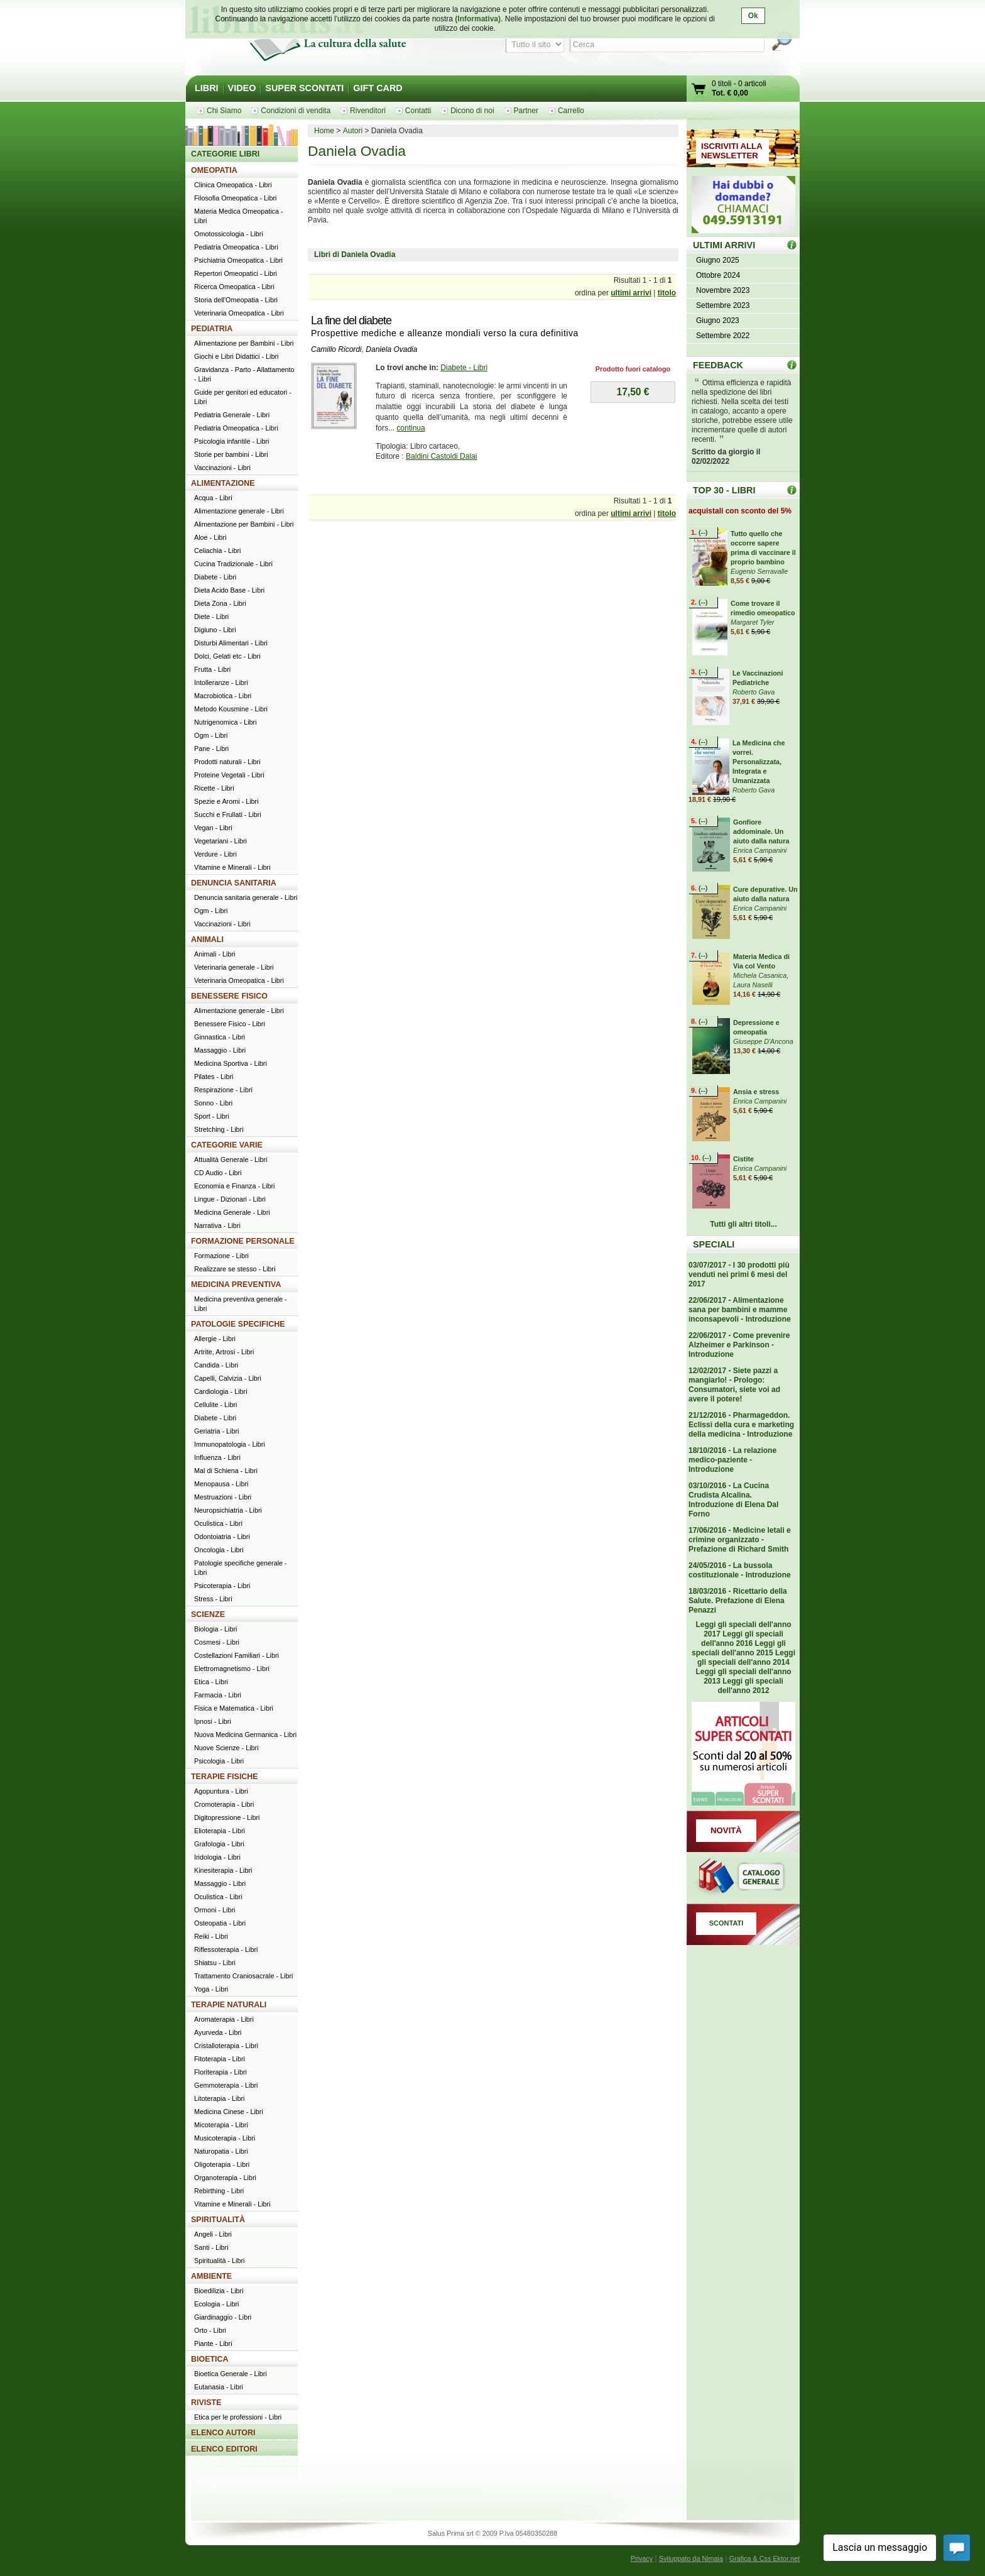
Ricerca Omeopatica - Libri (234, 286)
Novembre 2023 (722, 290)
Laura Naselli (753, 985)
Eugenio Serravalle (759, 571)
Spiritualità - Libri (219, 2260)
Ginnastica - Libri (219, 1037)
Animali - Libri (214, 954)
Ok (753, 15)
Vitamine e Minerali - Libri (232, 867)
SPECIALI (713, 1244)
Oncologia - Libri (219, 1550)
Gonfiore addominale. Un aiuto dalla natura (761, 831)
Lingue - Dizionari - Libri (230, 1199)
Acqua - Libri (213, 497)
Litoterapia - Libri (219, 2098)
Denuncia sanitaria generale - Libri (245, 897)
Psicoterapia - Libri (222, 1585)
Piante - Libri (213, 2343)
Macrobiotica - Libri (222, 695)
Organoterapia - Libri (225, 2177)
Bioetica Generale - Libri (230, 2373)
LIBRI (207, 88)
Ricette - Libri (214, 788)
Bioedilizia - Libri (219, 2290)
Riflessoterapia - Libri (226, 1949)
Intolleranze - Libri (221, 682)
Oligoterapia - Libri (221, 2164)
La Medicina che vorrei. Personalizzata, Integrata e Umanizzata (758, 761)
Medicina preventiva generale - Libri (240, 1303)
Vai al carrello (699, 90)
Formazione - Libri (221, 1255)
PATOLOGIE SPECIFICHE (238, 1324)
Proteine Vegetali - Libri (229, 775)
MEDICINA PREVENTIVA (236, 1284)
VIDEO (242, 88)
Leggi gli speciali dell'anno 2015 (739, 1648)
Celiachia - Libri (217, 550)
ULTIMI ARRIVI (724, 245)
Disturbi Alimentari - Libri (231, 643)
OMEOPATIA (214, 170)
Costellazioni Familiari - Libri (236, 1655)
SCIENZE (208, 1614)
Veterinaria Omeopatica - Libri (239, 313)
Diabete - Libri (463, 367)
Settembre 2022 (722, 335)
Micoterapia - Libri (221, 2125)
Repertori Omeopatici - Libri (235, 273)
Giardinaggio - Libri (222, 2317)
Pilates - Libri (213, 1076)
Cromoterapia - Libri (224, 1804)
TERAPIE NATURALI (228, 2004)
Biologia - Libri (215, 1629)
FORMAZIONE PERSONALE (243, 1241)
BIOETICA (210, 2359)
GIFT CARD (377, 88)
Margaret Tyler (752, 622)
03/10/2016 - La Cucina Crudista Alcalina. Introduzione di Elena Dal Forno (733, 1499)
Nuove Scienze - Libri (226, 1747)
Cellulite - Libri (215, 1404)
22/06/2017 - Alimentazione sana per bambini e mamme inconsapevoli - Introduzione (739, 1310)
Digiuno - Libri (215, 629)
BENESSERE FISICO (229, 996)
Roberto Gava (753, 692)
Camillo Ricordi (336, 349)
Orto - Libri (210, 2330)
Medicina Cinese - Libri (228, 2111)
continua (410, 428)
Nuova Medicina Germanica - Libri (245, 1734)
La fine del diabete (351, 320)
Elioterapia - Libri (219, 1830)
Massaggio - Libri (220, 1050)
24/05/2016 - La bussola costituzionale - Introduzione (739, 1570)
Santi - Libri (211, 2247)
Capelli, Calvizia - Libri (227, 1378)
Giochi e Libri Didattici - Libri (236, 356)
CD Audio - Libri (218, 1172)
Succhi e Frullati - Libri (227, 814)
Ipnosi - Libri (212, 1721)
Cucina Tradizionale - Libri (233, 563)
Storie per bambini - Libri (231, 454)
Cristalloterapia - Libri (226, 2045)
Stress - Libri (213, 1599)
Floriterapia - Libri (220, 2072)
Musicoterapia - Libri (224, 2138)
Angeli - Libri (213, 2234)
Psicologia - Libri (219, 1761)
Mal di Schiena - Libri (226, 1470)
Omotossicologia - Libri (228, 234)
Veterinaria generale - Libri (234, 967)
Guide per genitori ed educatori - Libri (242, 396)
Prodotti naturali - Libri (227, 761)
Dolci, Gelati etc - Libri (227, 656)
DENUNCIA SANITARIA (233, 883)
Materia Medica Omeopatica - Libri (238, 215)
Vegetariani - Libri (220, 841)
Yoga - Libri (211, 1989)
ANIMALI (207, 939)
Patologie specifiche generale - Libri (240, 1567)
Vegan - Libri (213, 827)
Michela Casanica (759, 975)
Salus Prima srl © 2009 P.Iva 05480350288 (492, 2533)
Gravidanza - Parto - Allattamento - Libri (244, 374)
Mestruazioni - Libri (222, 1497)
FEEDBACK (718, 365)
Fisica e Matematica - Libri (233, 1708)
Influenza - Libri (217, 1457)
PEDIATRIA (211, 328)
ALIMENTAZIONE (223, 483)
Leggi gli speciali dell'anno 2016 (742, 1639)
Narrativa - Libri (217, 1225)
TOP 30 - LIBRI (724, 490)
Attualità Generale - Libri (230, 1159)
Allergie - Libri (215, 1338)
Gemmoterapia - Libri (226, 2085)
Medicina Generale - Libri (232, 1212)
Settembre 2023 (722, 305)
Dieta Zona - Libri (220, 603)
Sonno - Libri (213, 1103)
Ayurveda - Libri (217, 2032)
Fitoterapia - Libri (219, 2059)
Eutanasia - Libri (218, 2387)
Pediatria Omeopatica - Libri (236, 247)
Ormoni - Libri (214, 1910)
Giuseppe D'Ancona (763, 1041)
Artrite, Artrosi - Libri (224, 1352)
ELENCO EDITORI (224, 2449)
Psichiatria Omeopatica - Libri (238, 260)
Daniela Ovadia (391, 349)
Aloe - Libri (210, 537)
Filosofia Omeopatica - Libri (235, 198)
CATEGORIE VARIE (227, 1145)
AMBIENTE (211, 2276)
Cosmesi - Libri (216, 1642)
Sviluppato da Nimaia (691, 2558)
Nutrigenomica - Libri (225, 722)
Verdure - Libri (215, 854)
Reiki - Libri (211, 1936)
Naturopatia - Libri (221, 2151)
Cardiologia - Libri (221, 1391)
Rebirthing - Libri (219, 2191)
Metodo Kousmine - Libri (231, 709)
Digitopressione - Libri (226, 1817)
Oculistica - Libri (218, 1523)
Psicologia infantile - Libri (231, 441)
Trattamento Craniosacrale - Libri (243, 1976)
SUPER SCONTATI (304, 88)
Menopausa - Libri (221, 1484)
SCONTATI (726, 1923)
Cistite (743, 1159)
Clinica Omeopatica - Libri (233, 185)
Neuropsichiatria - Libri (228, 1510)
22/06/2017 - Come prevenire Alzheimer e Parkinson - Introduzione (739, 1345)
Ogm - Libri (210, 735)
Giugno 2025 (717, 260)
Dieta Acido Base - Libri (229, 590)
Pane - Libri (211, 748)
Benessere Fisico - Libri (229, 1024)
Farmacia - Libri (217, 1695)
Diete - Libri (211, 616)
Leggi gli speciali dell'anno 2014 (746, 1657)
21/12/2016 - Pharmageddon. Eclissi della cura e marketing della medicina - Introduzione (741, 1425)
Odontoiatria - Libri (222, 1536)
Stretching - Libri (219, 1129)
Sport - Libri (211, 1116)
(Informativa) (478, 18)
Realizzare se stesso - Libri (235, 1269)
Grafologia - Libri (219, 1844)
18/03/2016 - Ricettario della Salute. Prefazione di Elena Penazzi (737, 1600)
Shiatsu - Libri (215, 1962)
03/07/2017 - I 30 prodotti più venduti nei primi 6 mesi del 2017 (739, 1274)
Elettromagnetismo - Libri (231, 1668)
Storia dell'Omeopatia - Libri (236, 300)
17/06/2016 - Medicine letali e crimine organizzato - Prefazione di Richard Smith (739, 1540)
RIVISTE (206, 2402)
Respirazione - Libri (223, 1089)
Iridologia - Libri (217, 1857)
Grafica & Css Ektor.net (764, 2558)
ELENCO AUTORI (223, 2432)
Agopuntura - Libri (221, 1791)
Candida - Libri (216, 1365)
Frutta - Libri (212, 669)
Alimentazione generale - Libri (239, 511)
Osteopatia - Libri (220, 1923)
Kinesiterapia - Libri (223, 1870)
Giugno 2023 (717, 320)
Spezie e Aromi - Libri (226, 801)
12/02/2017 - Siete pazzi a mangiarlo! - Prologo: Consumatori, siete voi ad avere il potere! (734, 1384)
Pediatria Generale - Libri (231, 415)
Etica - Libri (211, 1681)
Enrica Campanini (759, 850)
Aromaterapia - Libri (224, 2019)
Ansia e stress (756, 1091)
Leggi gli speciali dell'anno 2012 (750, 1686)
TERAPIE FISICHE (224, 1776)
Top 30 (792, 490)
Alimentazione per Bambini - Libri (243, 343)
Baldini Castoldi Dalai (441, 456)
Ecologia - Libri (216, 2304)
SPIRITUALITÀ (218, 2219)
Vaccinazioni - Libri (222, 467)
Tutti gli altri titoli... (743, 1224)
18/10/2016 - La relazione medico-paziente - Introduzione (732, 1460)
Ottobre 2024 (718, 275)
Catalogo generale (743, 1878)
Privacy (642, 2558)
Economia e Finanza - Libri (234, 1186)
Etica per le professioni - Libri (237, 2417)
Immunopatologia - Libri (229, 1444)
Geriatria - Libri (216, 1431)
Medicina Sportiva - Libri (230, 1063)
